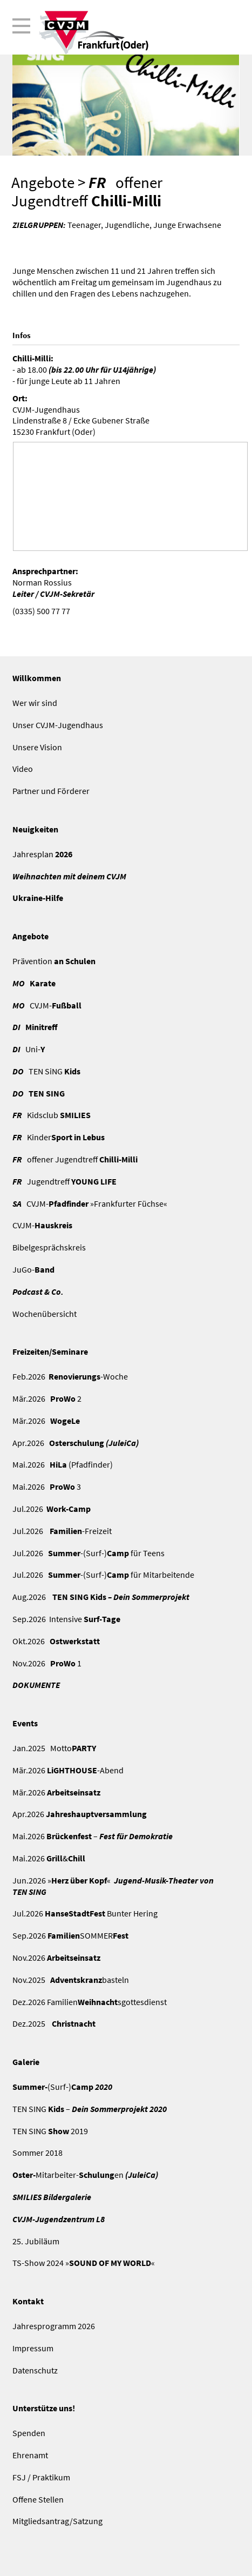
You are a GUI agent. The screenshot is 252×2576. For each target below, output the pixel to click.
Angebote (42, 182)
